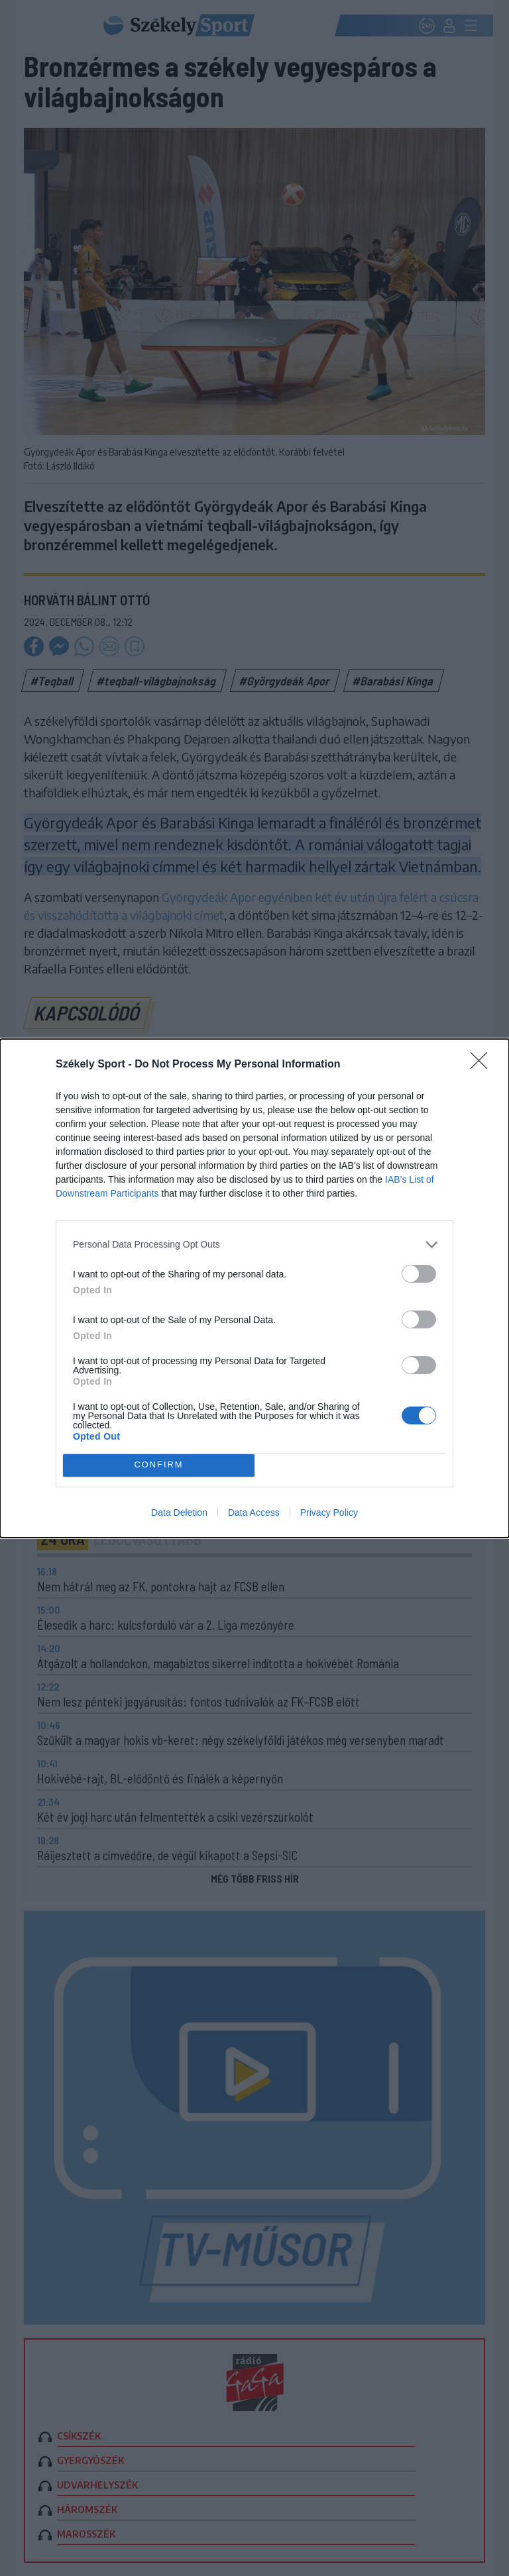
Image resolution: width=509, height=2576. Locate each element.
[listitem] (254, 1245)
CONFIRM (159, 1465)
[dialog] (254, 1288)
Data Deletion (179, 1512)
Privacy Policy (329, 1512)
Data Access (254, 1512)
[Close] (483, 1064)
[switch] (419, 1274)
